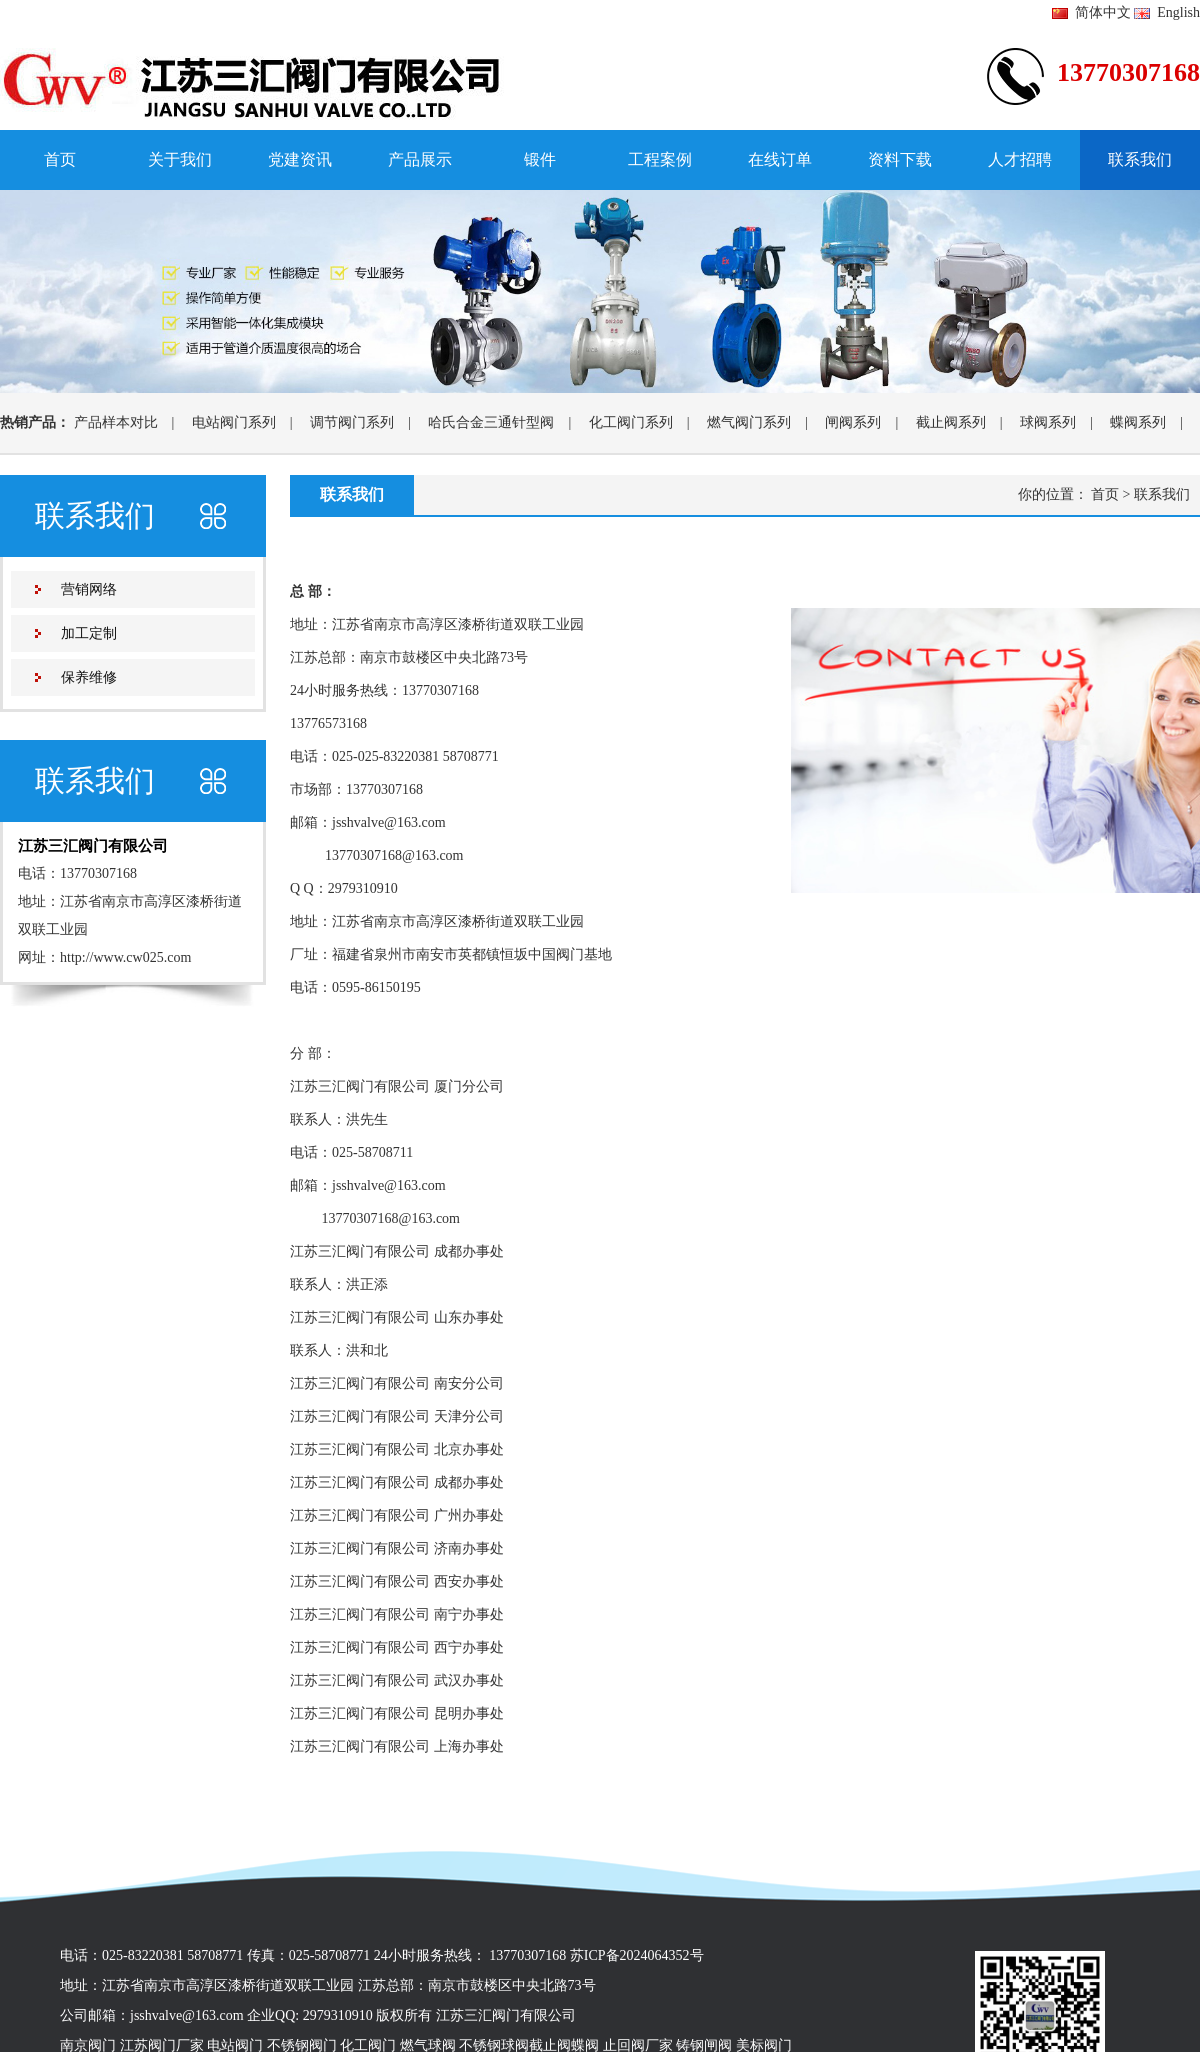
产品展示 (420, 159)
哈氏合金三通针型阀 (491, 422)
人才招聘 (1020, 159)
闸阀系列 (853, 422)
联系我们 (1140, 159)
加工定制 (89, 633)
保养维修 (89, 677)
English (1167, 12)
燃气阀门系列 (749, 422)
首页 (60, 159)
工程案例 (660, 159)
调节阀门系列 (352, 422)
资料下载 (900, 159)
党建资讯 (300, 159)
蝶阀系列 (1138, 422)
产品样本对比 (116, 422)
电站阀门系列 (234, 422)
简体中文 (1091, 12)
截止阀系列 (951, 422)
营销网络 (89, 589)
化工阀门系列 (631, 422)
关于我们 (180, 159)
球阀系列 (1048, 422)
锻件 (540, 159)
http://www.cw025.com (125, 957)
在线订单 (780, 159)
